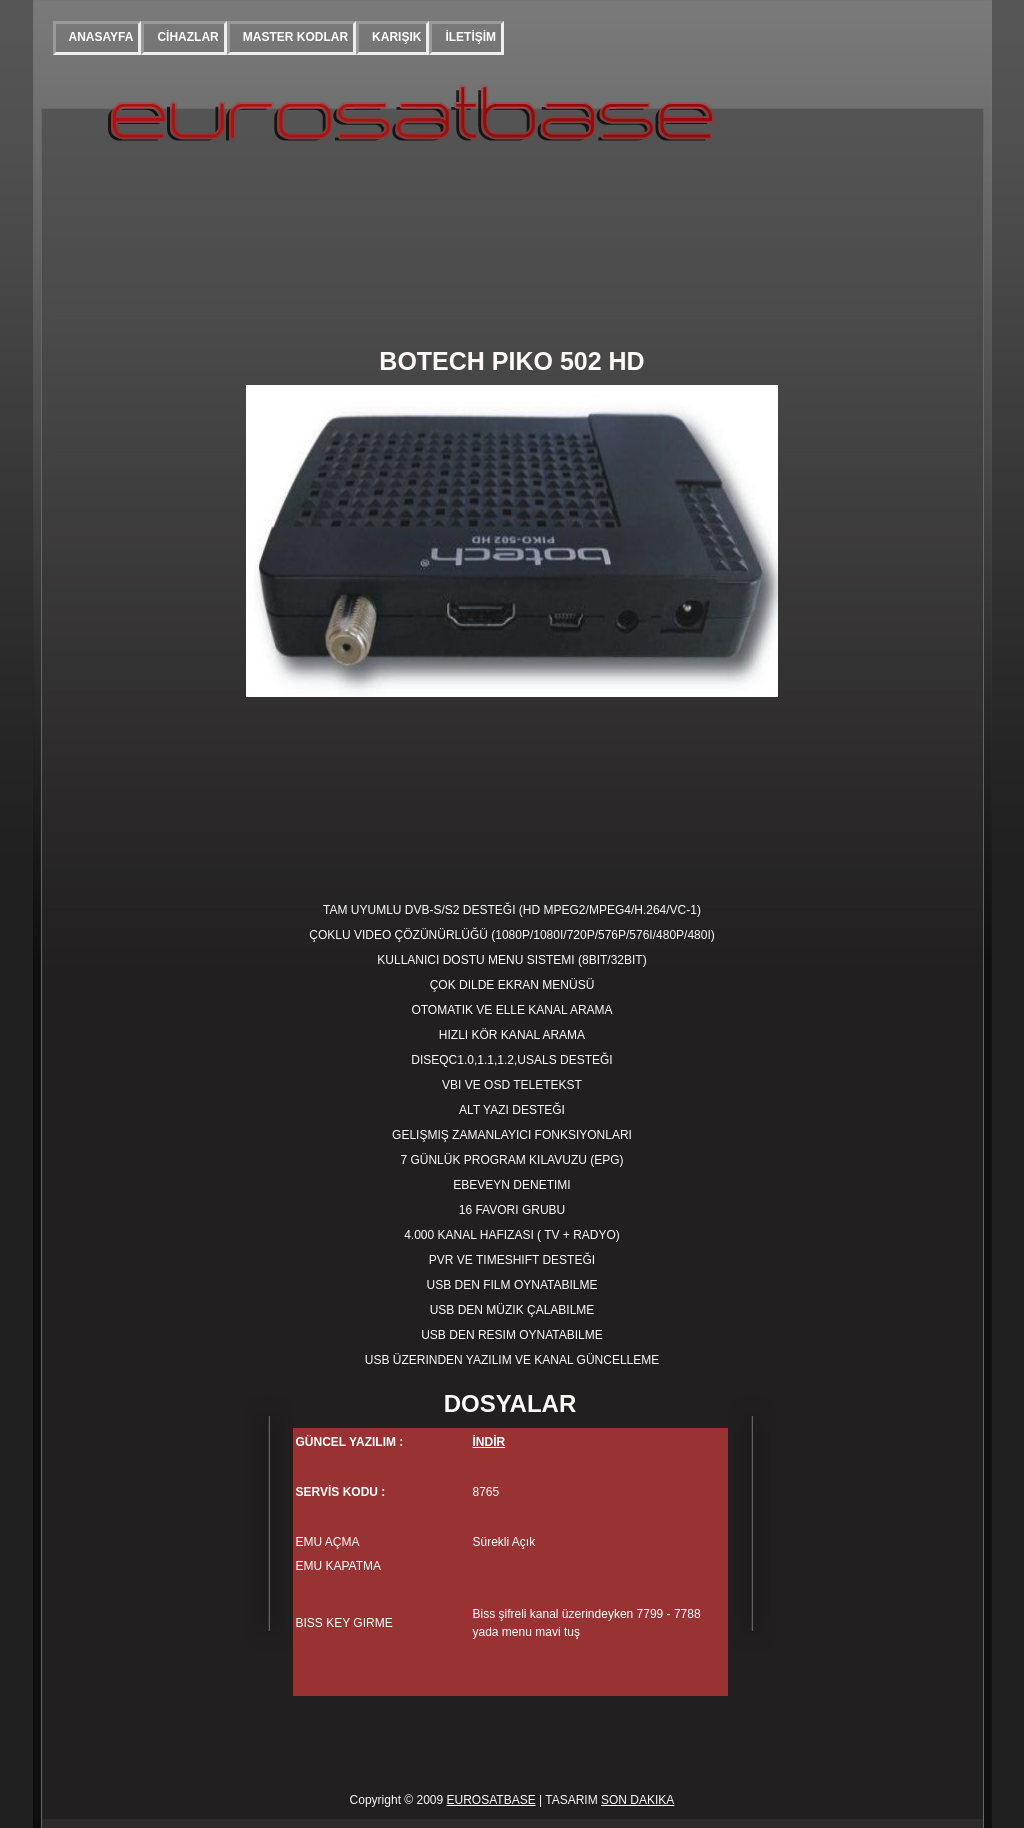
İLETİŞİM (470, 37)
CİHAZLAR (187, 37)
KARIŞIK (396, 37)
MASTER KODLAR (295, 37)
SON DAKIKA (637, 1800)
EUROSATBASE (491, 1800)
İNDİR (489, 1442)
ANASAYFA (101, 37)
